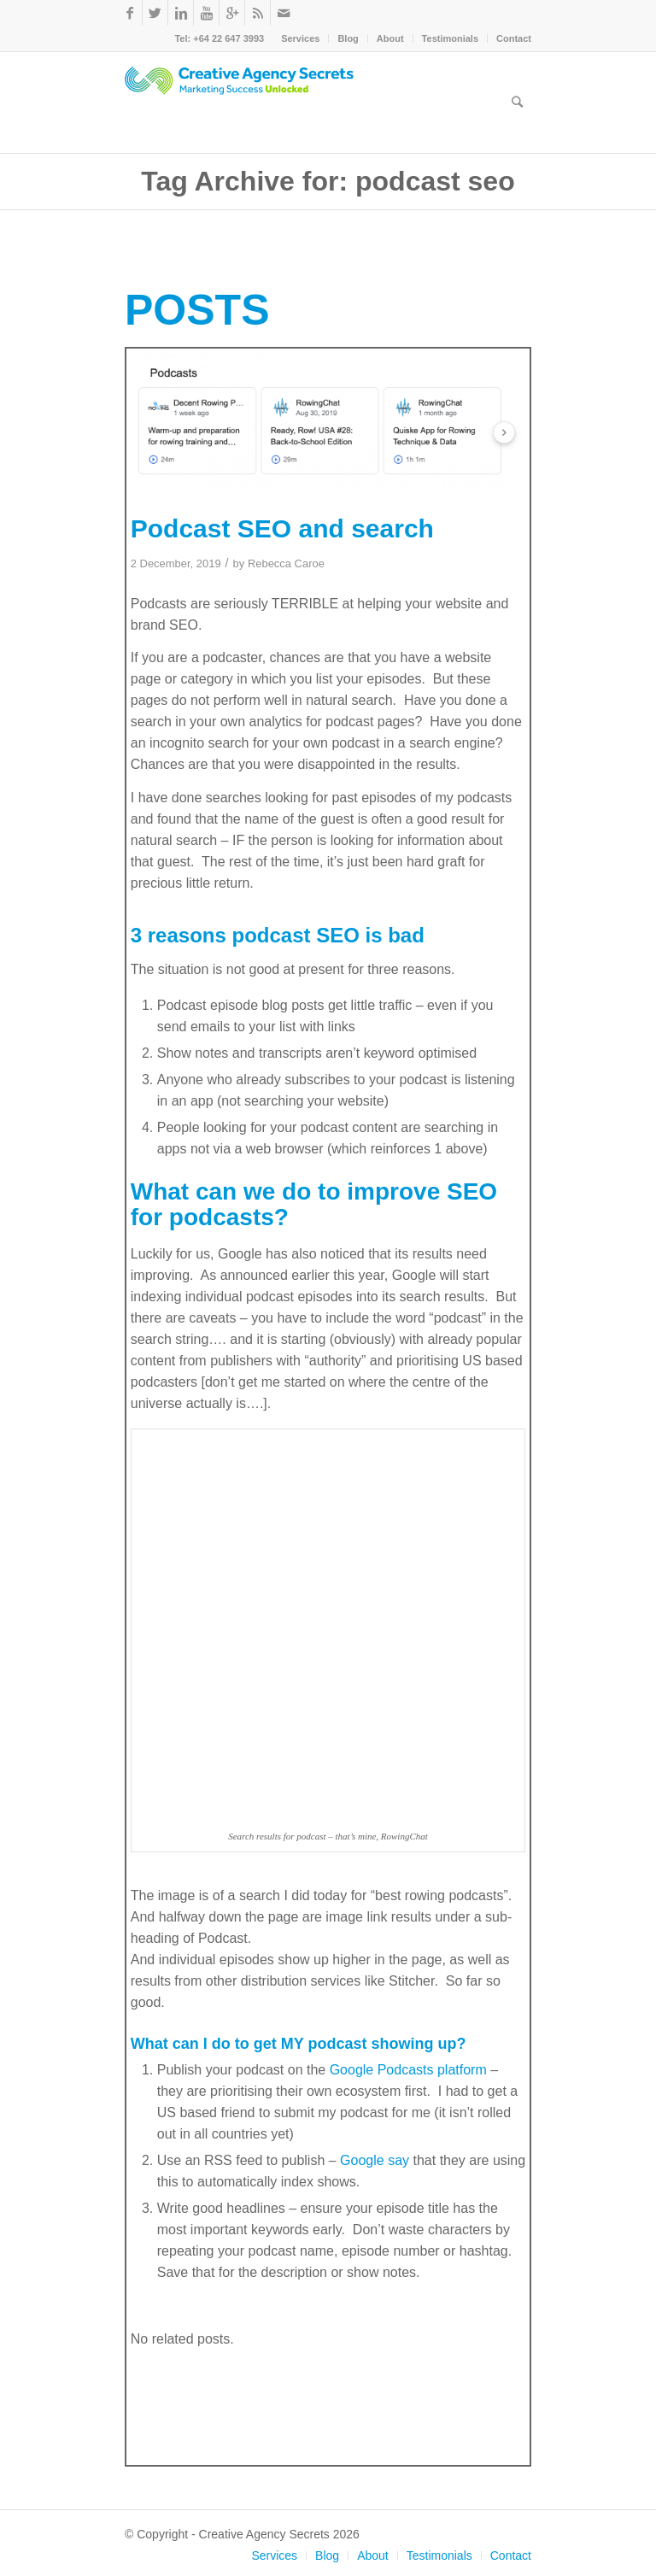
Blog (347, 38)
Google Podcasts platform (408, 2070)
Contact (513, 38)
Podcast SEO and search (282, 528)
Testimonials (450, 38)
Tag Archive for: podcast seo (327, 181)
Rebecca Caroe (286, 563)
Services (300, 38)
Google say (374, 2160)
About (390, 38)
